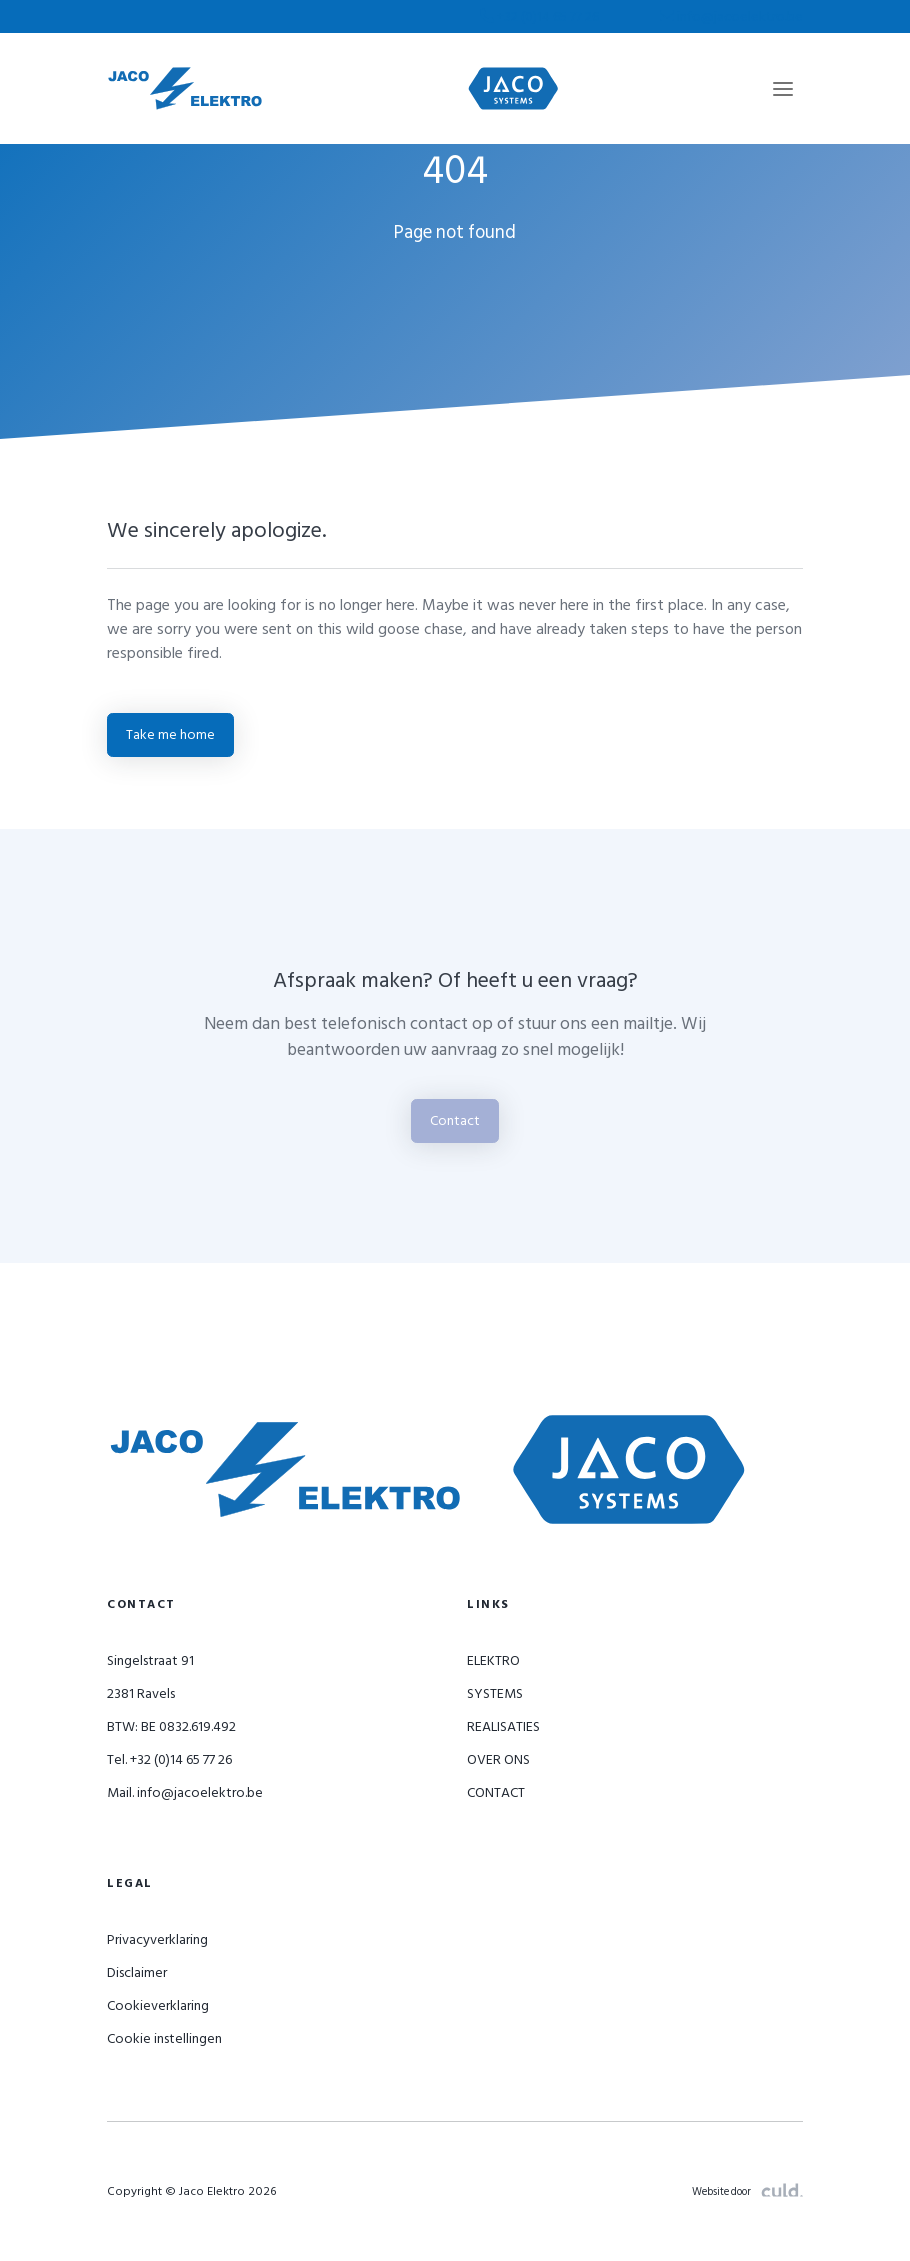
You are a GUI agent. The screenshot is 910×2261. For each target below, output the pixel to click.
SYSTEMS (495, 1693)
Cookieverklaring (158, 2005)
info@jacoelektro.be (731, 16)
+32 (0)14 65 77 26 (541, 16)
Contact (455, 1120)
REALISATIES (503, 1726)
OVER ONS (498, 1759)
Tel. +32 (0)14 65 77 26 (169, 1759)
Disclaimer (137, 1972)
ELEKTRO (493, 1660)
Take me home (170, 734)
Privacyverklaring (157, 1939)
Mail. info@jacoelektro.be (185, 1792)
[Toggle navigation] (783, 89)
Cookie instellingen (164, 2038)
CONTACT (496, 1792)
